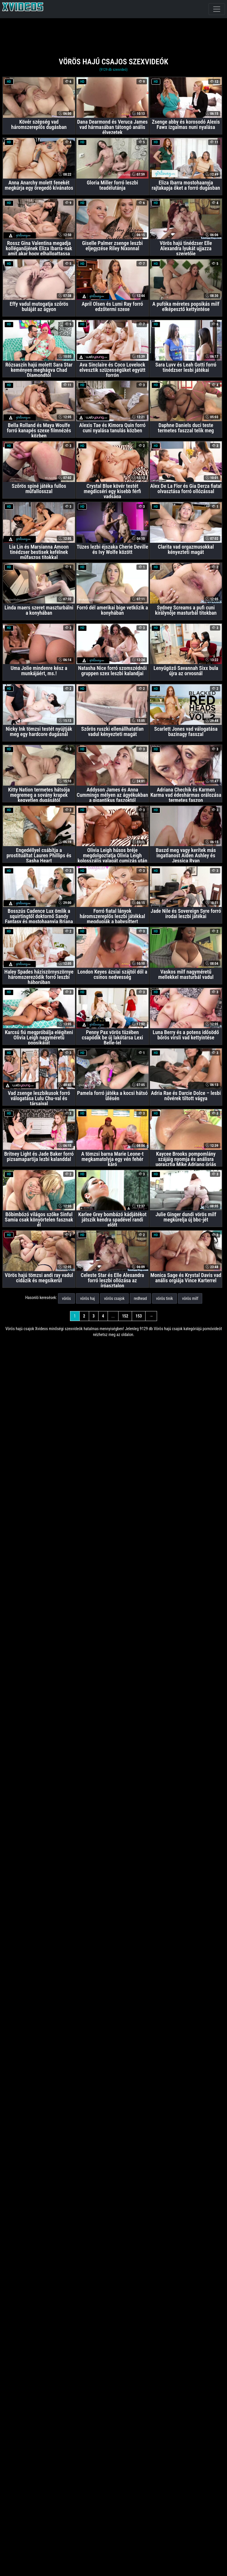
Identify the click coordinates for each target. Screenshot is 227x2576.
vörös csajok (114, 1298)
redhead (140, 1298)
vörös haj (87, 1298)
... (113, 1316)
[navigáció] (216, 9)
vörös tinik (164, 1298)
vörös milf (190, 1298)
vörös (66, 1298)
